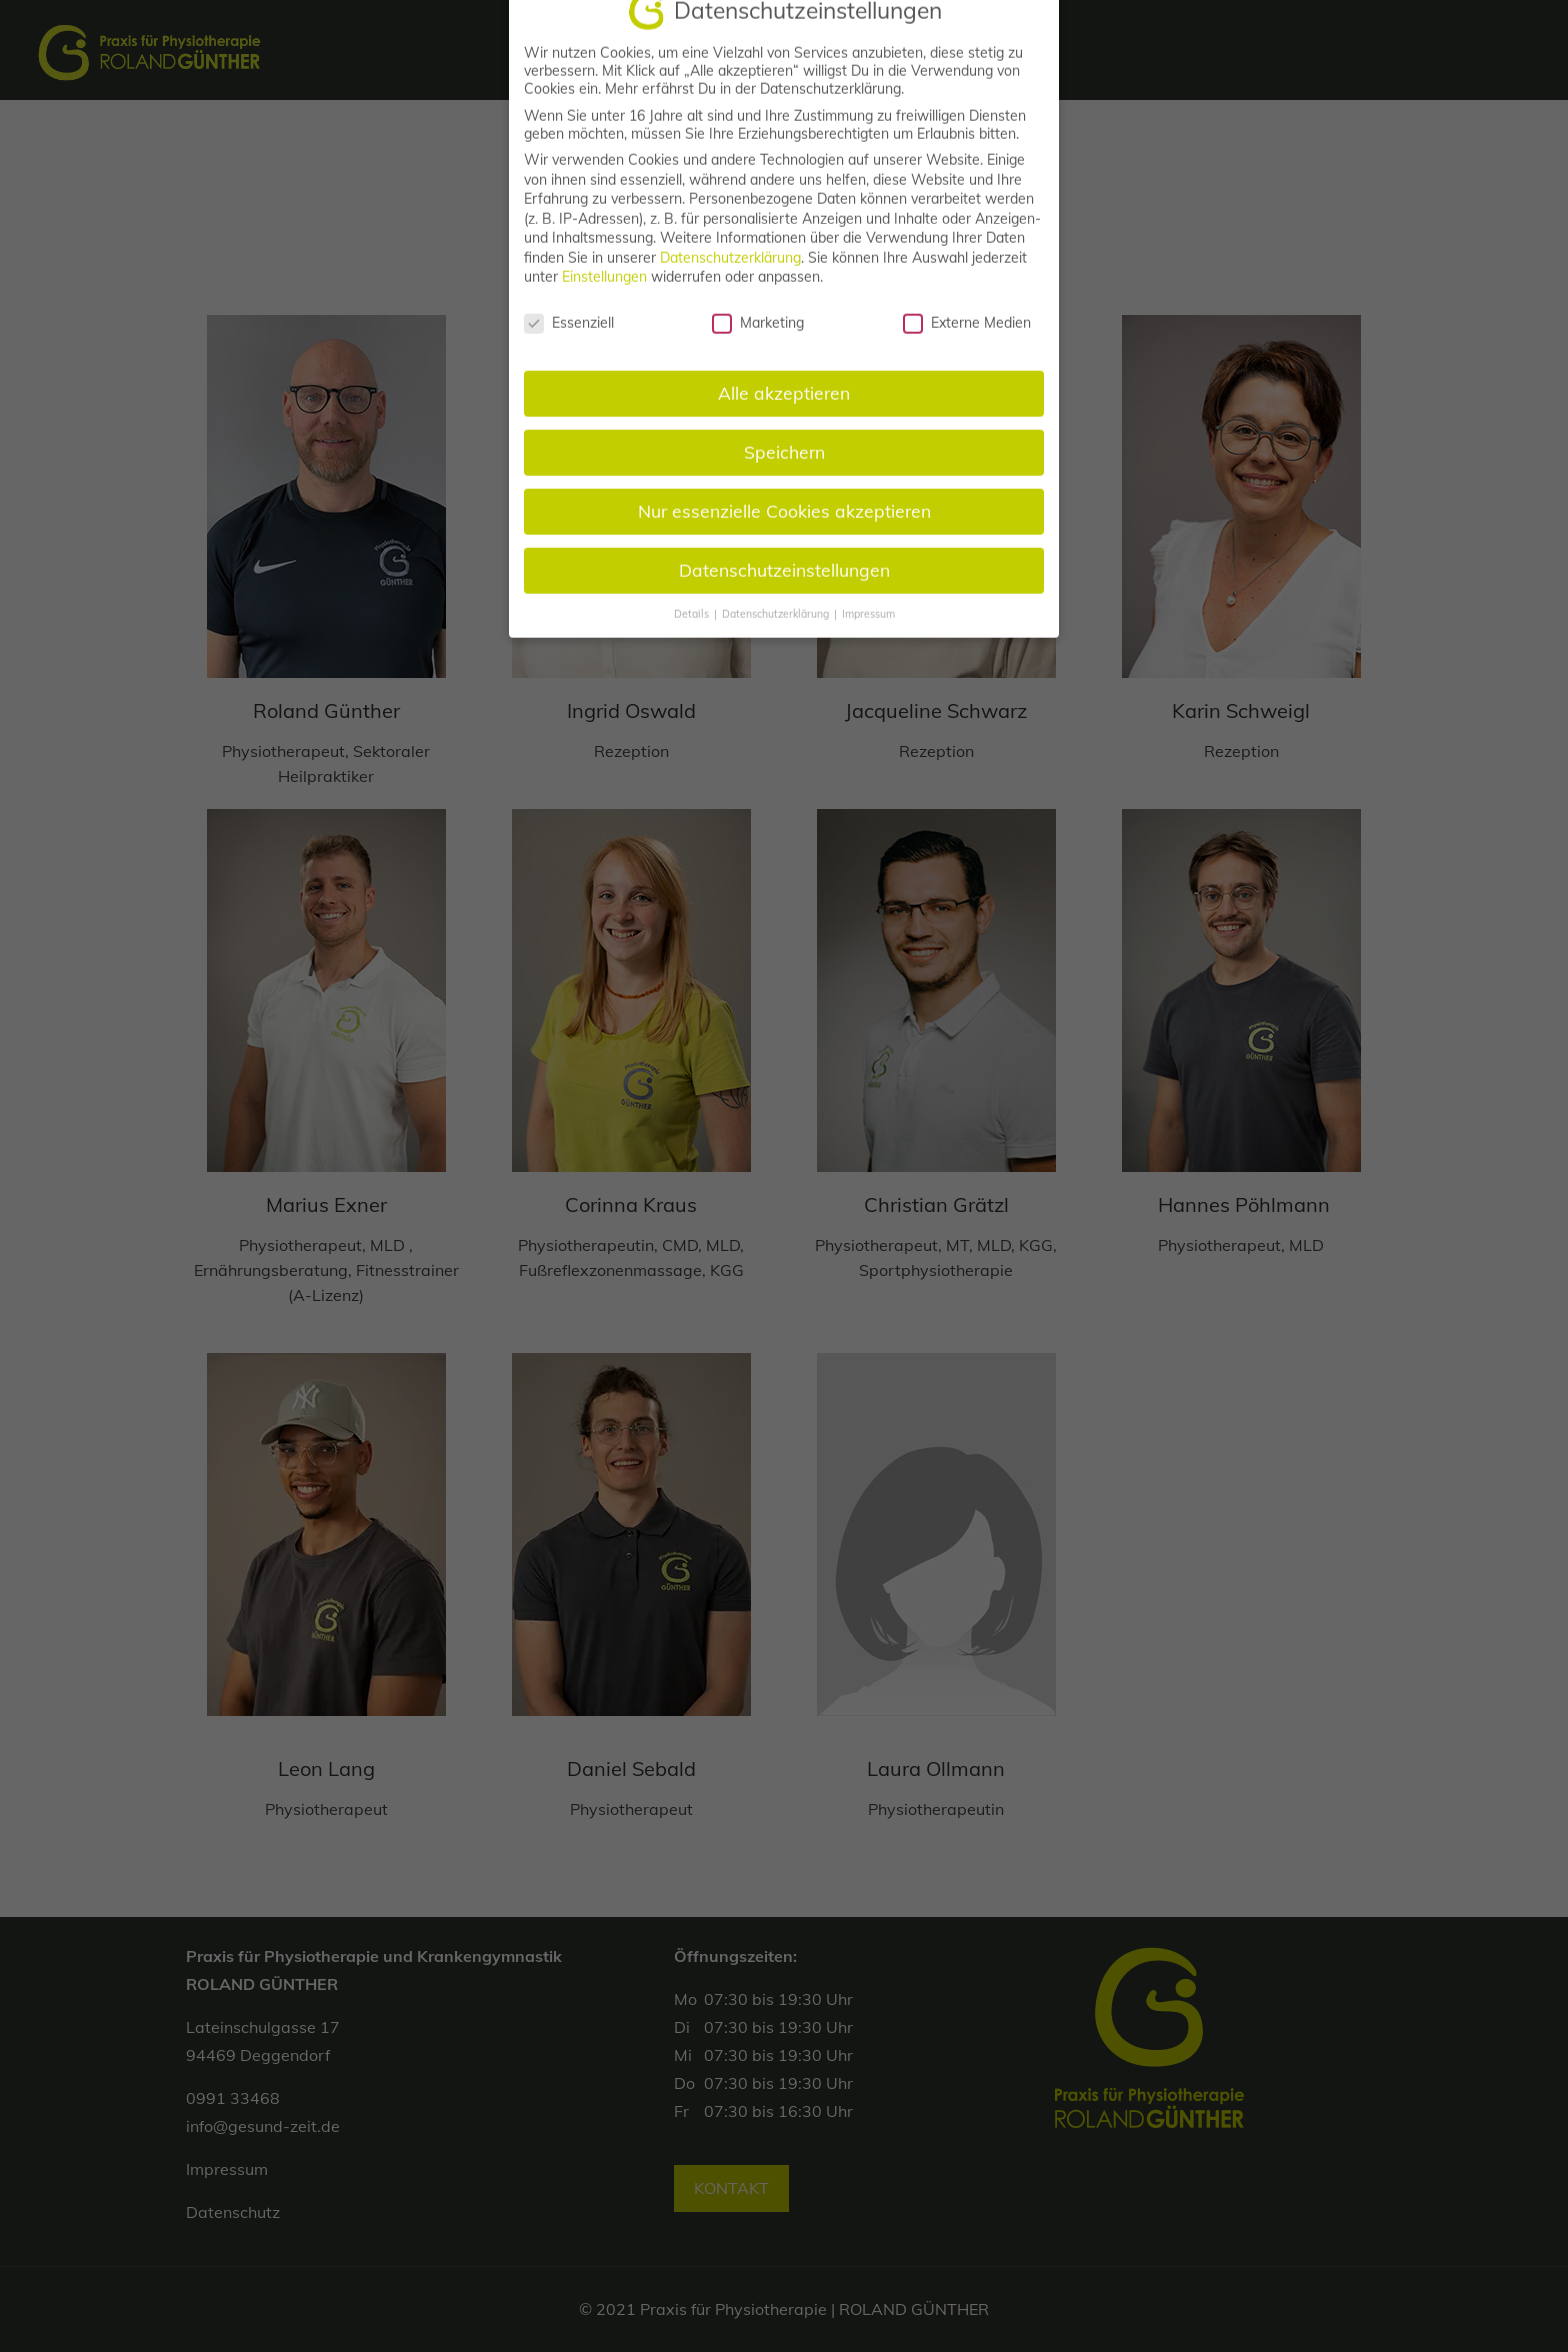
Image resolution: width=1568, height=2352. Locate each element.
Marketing (758, 347)
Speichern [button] (784, 476)
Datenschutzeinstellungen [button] (784, 594)
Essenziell (569, 347)
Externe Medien (967, 347)
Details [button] (693, 638)
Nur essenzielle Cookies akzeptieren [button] (784, 535)
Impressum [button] (868, 638)
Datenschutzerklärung (730, 282)
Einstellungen (604, 301)
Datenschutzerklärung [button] (777, 638)
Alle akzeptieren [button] (784, 417)
